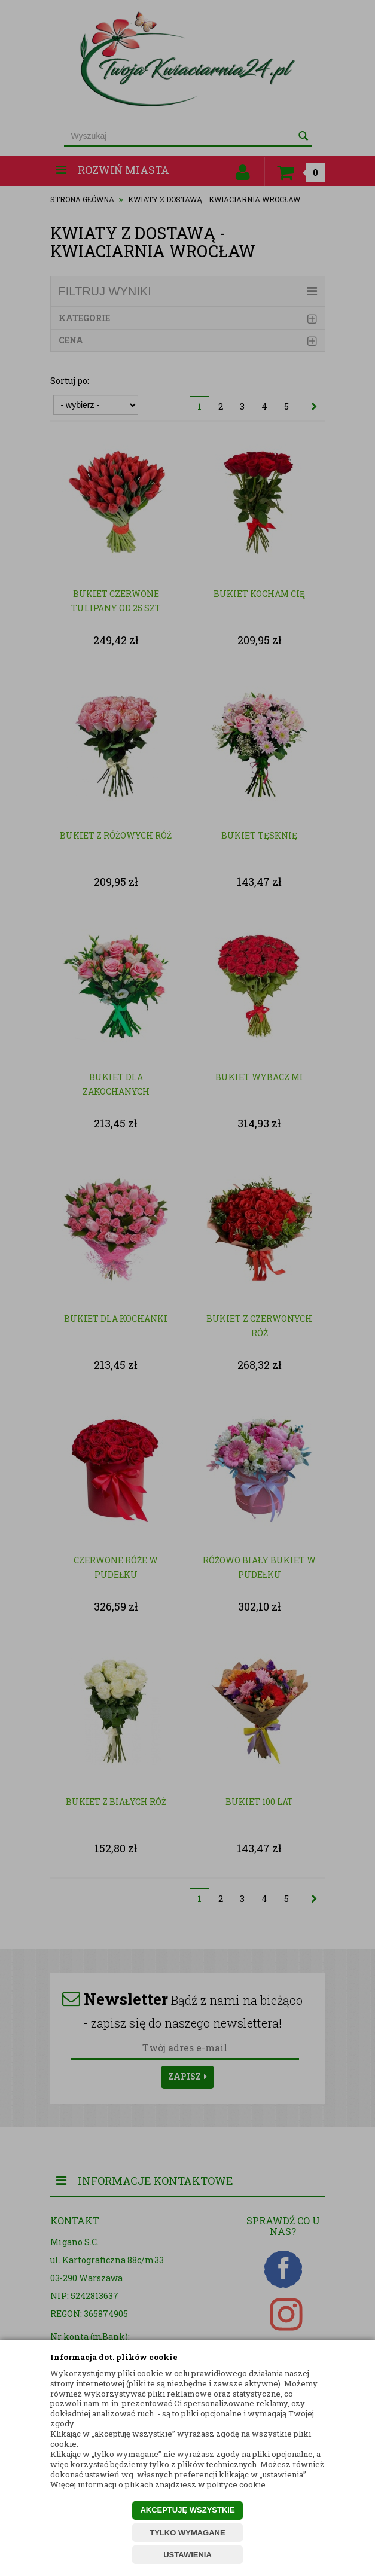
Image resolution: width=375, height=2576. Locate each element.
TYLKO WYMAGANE (187, 2532)
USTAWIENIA (187, 2554)
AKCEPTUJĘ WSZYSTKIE (187, 2509)
